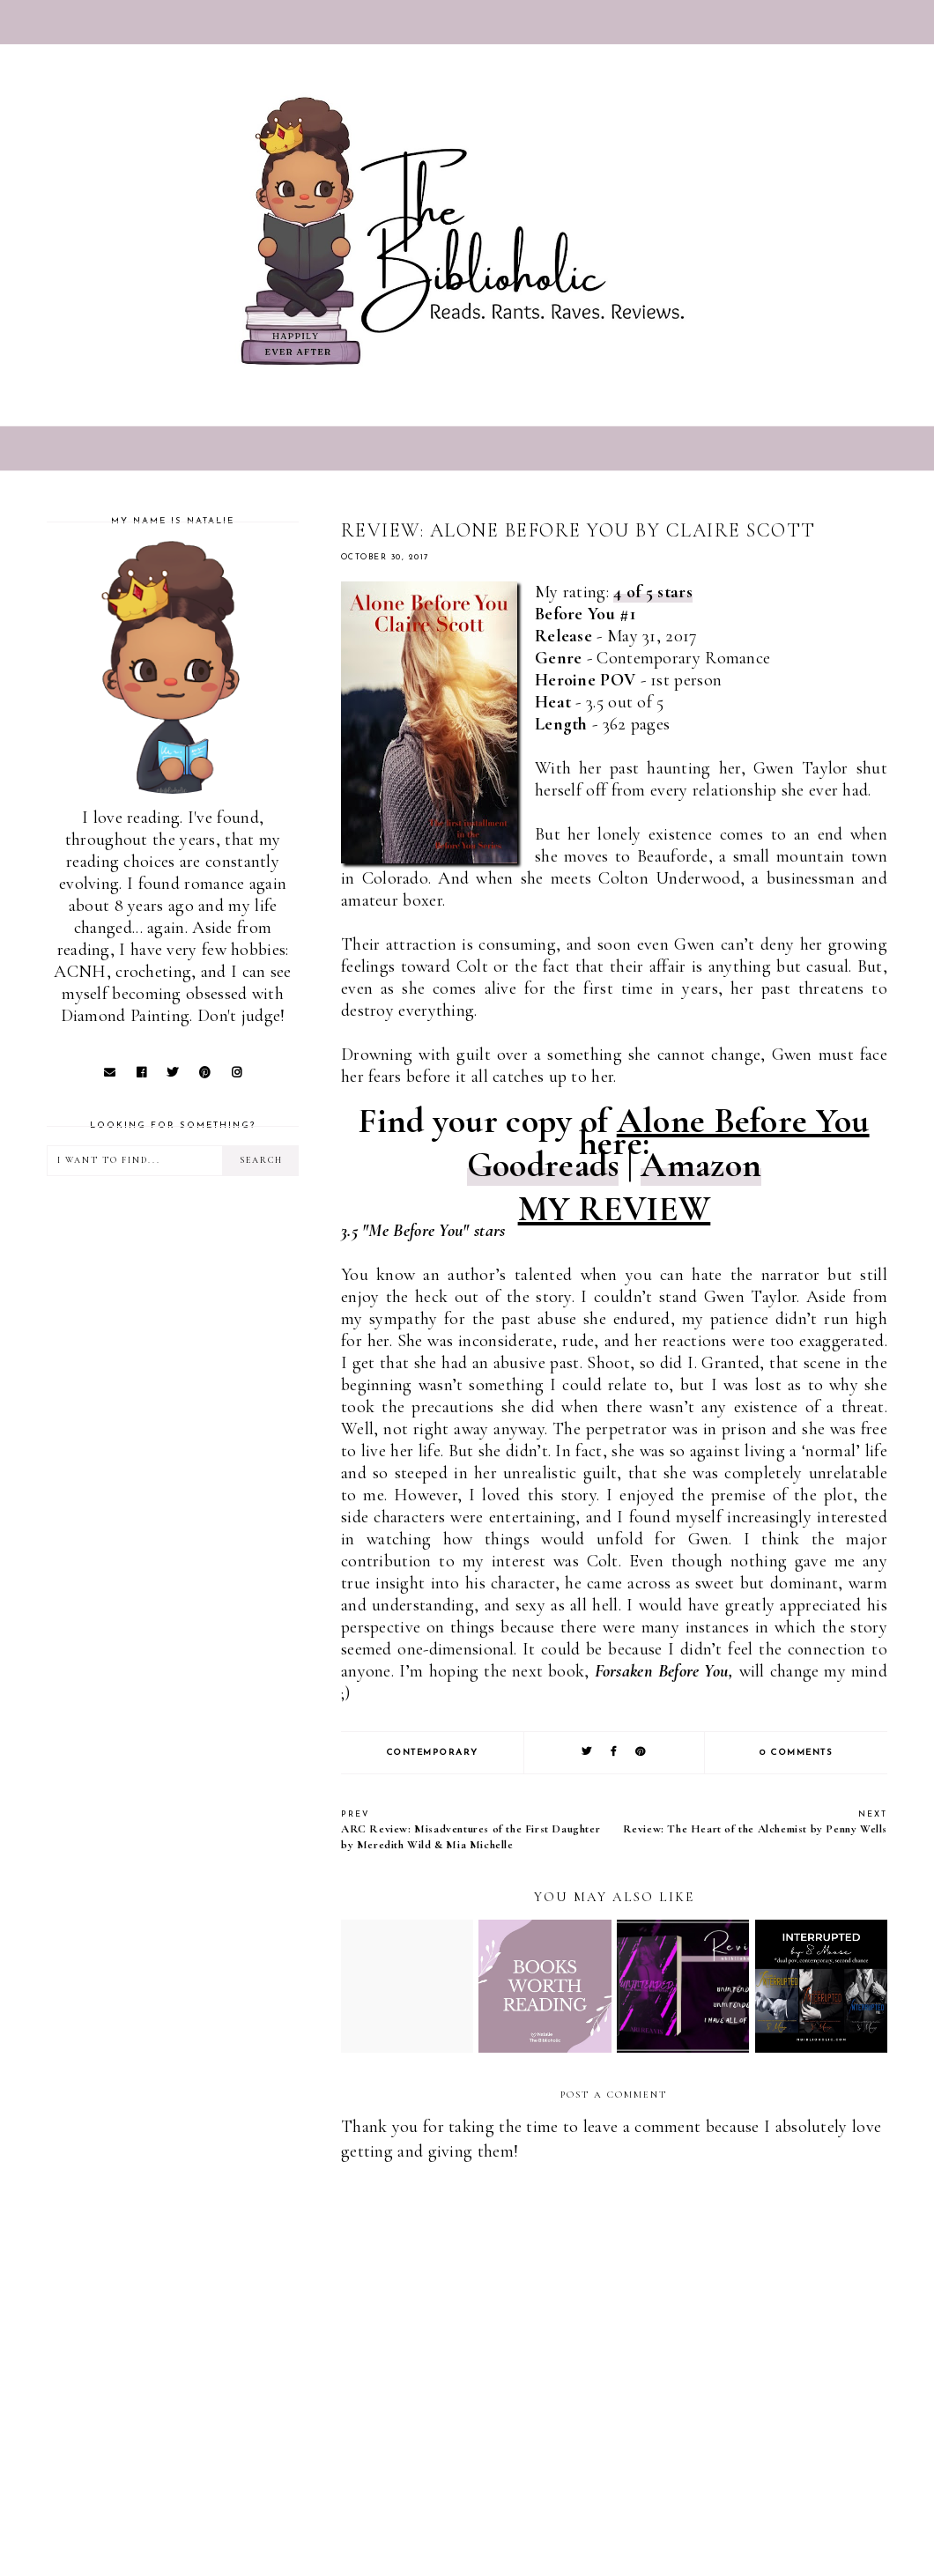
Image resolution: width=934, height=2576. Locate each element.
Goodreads (543, 1165)
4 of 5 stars (653, 592)
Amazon (701, 1165)
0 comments (796, 1753)
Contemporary (432, 1753)
